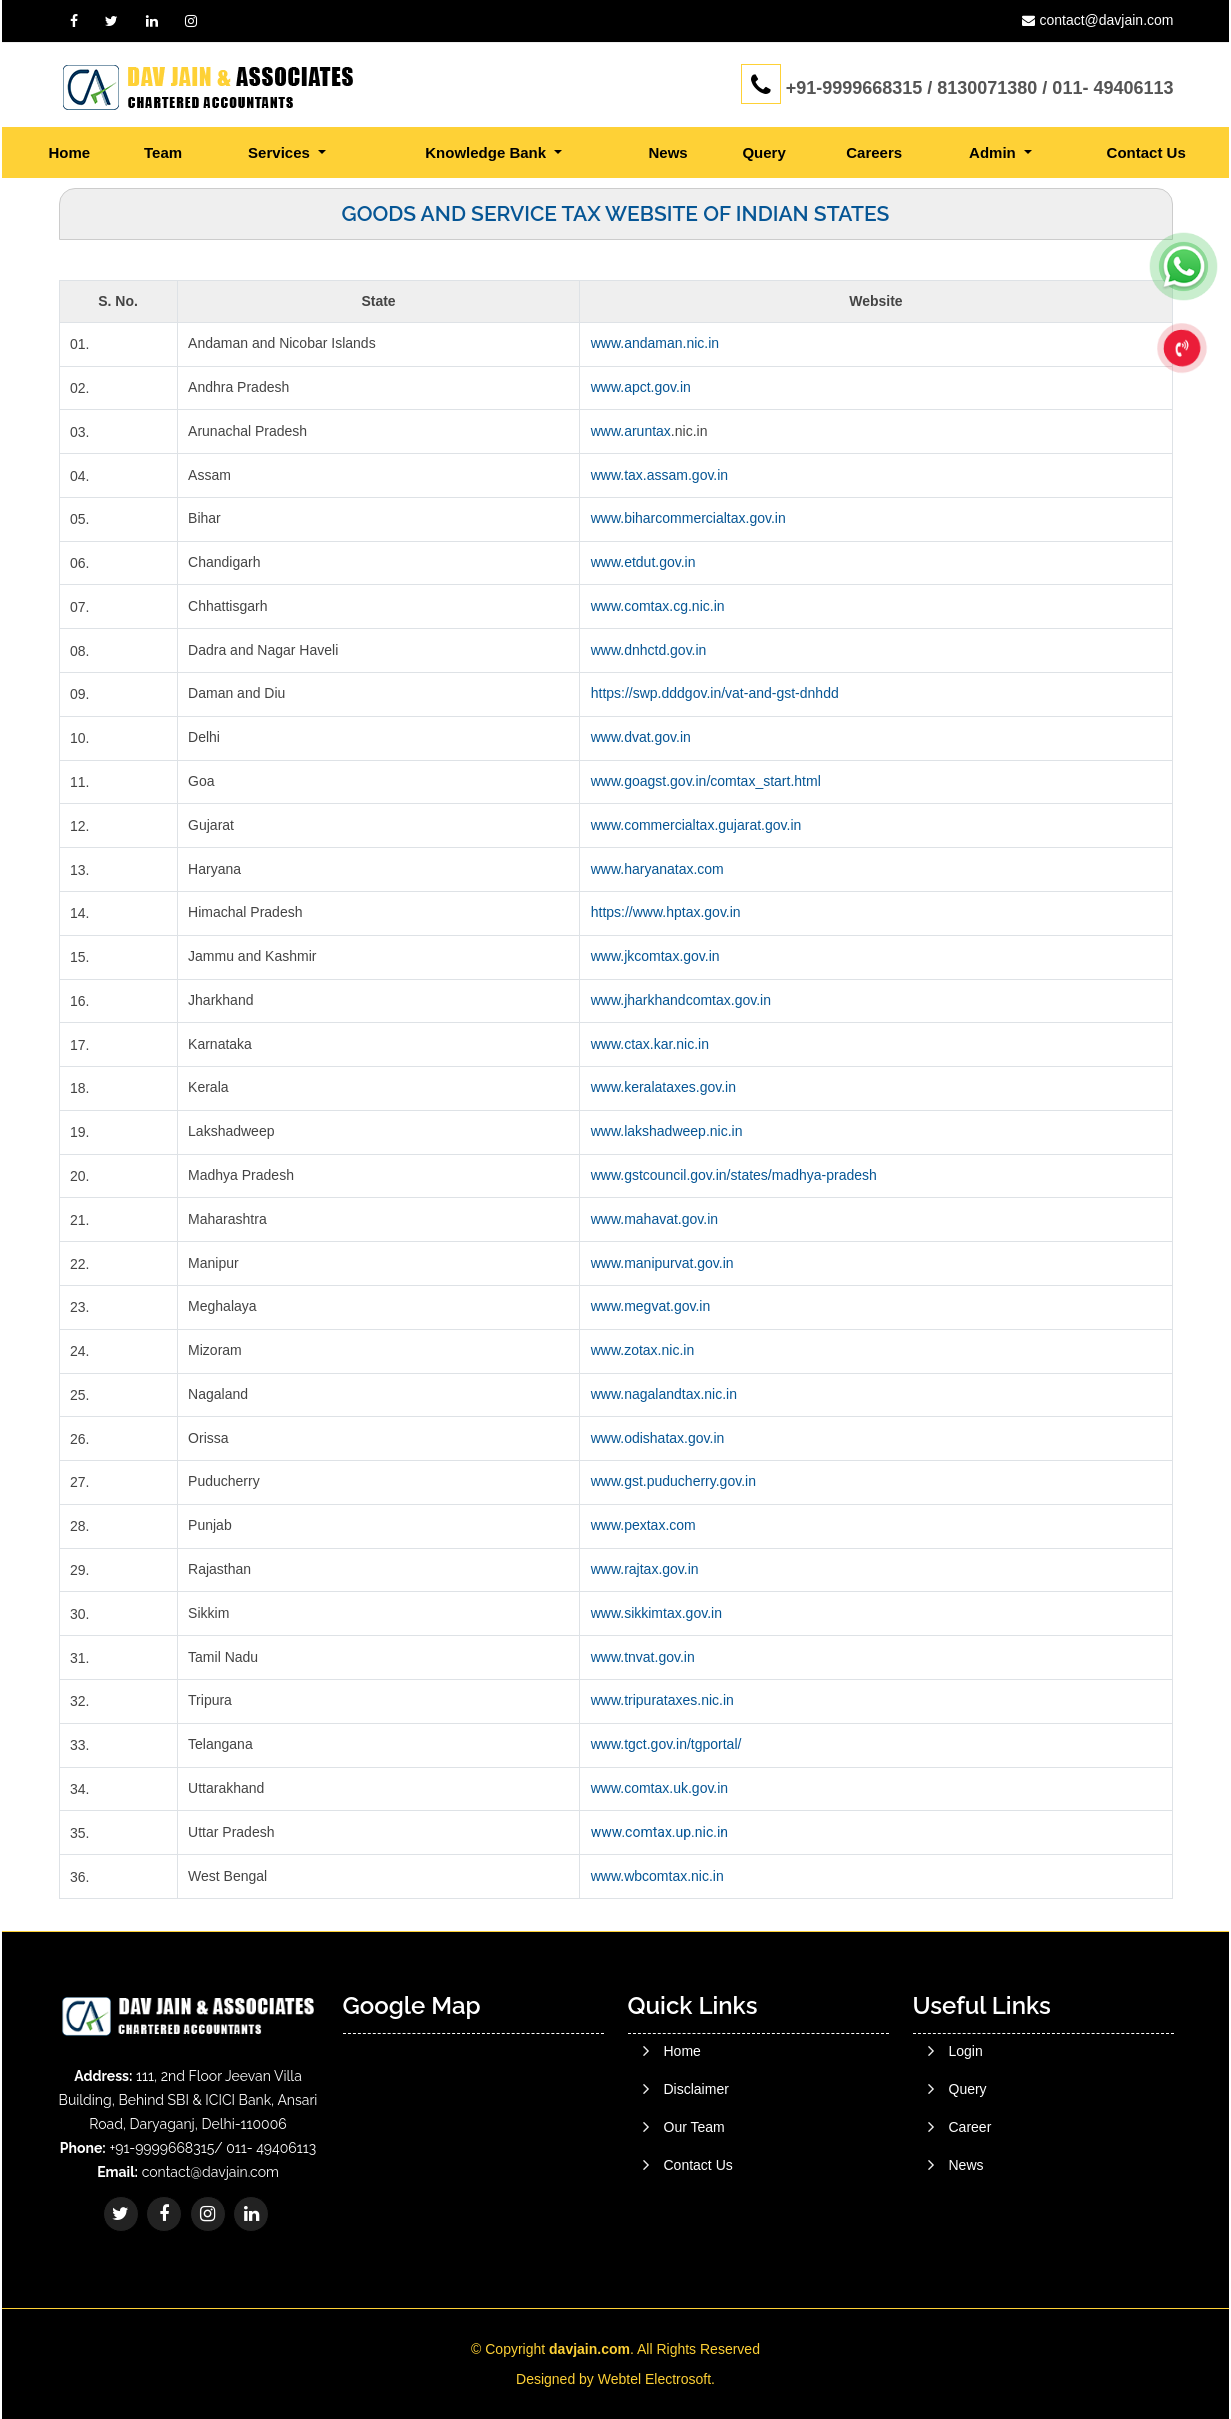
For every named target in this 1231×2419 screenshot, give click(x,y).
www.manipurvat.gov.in (662, 1263)
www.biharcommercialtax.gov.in (688, 518)
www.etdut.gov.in (643, 562)
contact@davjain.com (1106, 20)
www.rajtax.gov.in (645, 1569)
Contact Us (1146, 152)
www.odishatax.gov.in (658, 1438)
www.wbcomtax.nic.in (657, 1876)
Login (966, 2149)
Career (970, 2225)
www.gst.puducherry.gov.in (673, 1481)
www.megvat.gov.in (651, 1306)
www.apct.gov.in (641, 387)
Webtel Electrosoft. (656, 2379)
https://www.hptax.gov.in (666, 912)
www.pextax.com (643, 1525)
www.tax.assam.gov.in (659, 475)
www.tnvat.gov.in (643, 1657)
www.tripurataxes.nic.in (662, 1700)
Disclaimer (696, 2165)
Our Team (694, 2203)
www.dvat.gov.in (641, 737)
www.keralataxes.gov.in (663, 1087)
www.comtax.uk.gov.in (659, 1788)
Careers (874, 152)
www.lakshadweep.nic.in (667, 1131)
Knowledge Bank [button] (487, 152)
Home (70, 152)
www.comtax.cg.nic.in (658, 606)
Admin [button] (994, 152)
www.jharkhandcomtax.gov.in (681, 1000)
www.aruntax (631, 431)
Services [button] (281, 152)
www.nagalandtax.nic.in (664, 1394)
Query (763, 152)
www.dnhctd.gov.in (649, 650)
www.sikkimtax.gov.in (656, 1613)
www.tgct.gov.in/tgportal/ (666, 1744)
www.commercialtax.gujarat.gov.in (696, 825)
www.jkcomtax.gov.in (655, 956)
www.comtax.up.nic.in (659, 1832)
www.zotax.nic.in (642, 1350)
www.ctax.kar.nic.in (650, 1044)
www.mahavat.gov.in (654, 1219)
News (668, 152)
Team (163, 152)
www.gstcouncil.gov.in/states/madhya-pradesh (734, 1175)
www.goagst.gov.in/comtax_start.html (706, 781)
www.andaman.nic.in (655, 343)
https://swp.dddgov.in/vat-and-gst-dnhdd (715, 693)
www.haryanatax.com (657, 869)
